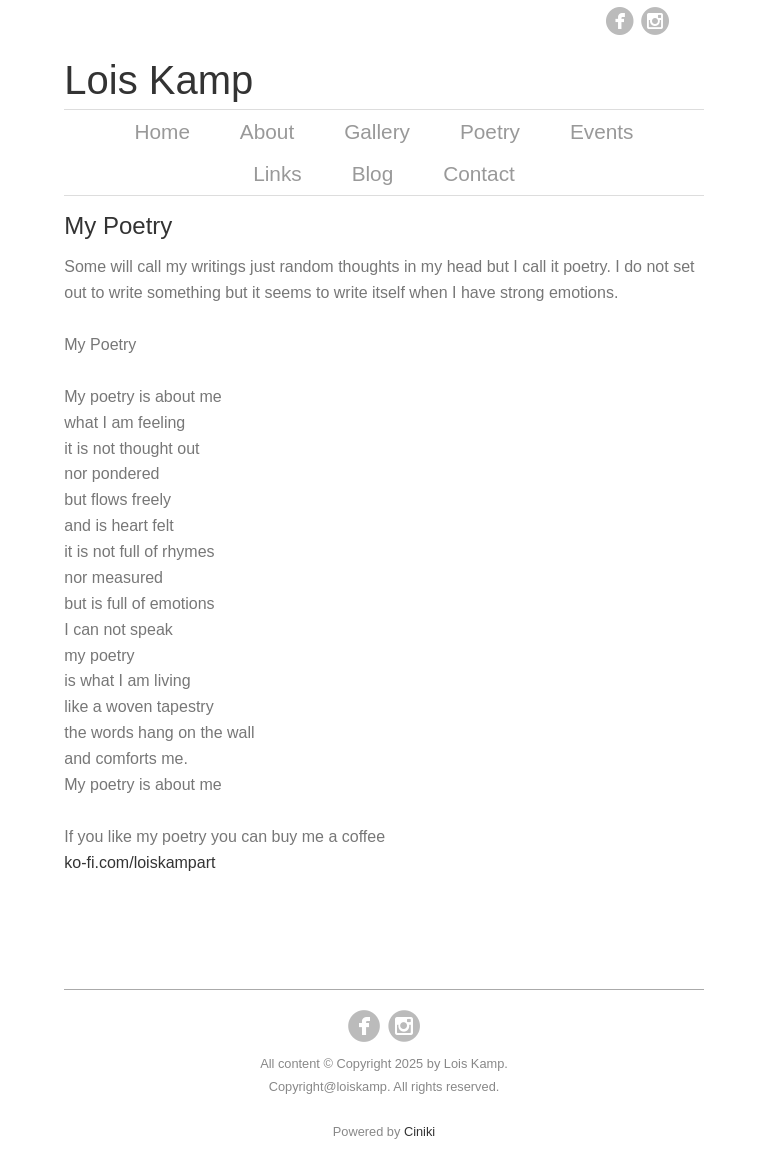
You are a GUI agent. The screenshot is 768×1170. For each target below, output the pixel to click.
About (267, 131)
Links (277, 173)
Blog (373, 173)
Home (161, 131)
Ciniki (419, 1131)
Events (602, 131)
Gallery (377, 131)
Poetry (490, 131)
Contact (479, 173)
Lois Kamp (158, 80)
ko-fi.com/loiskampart (139, 862)
